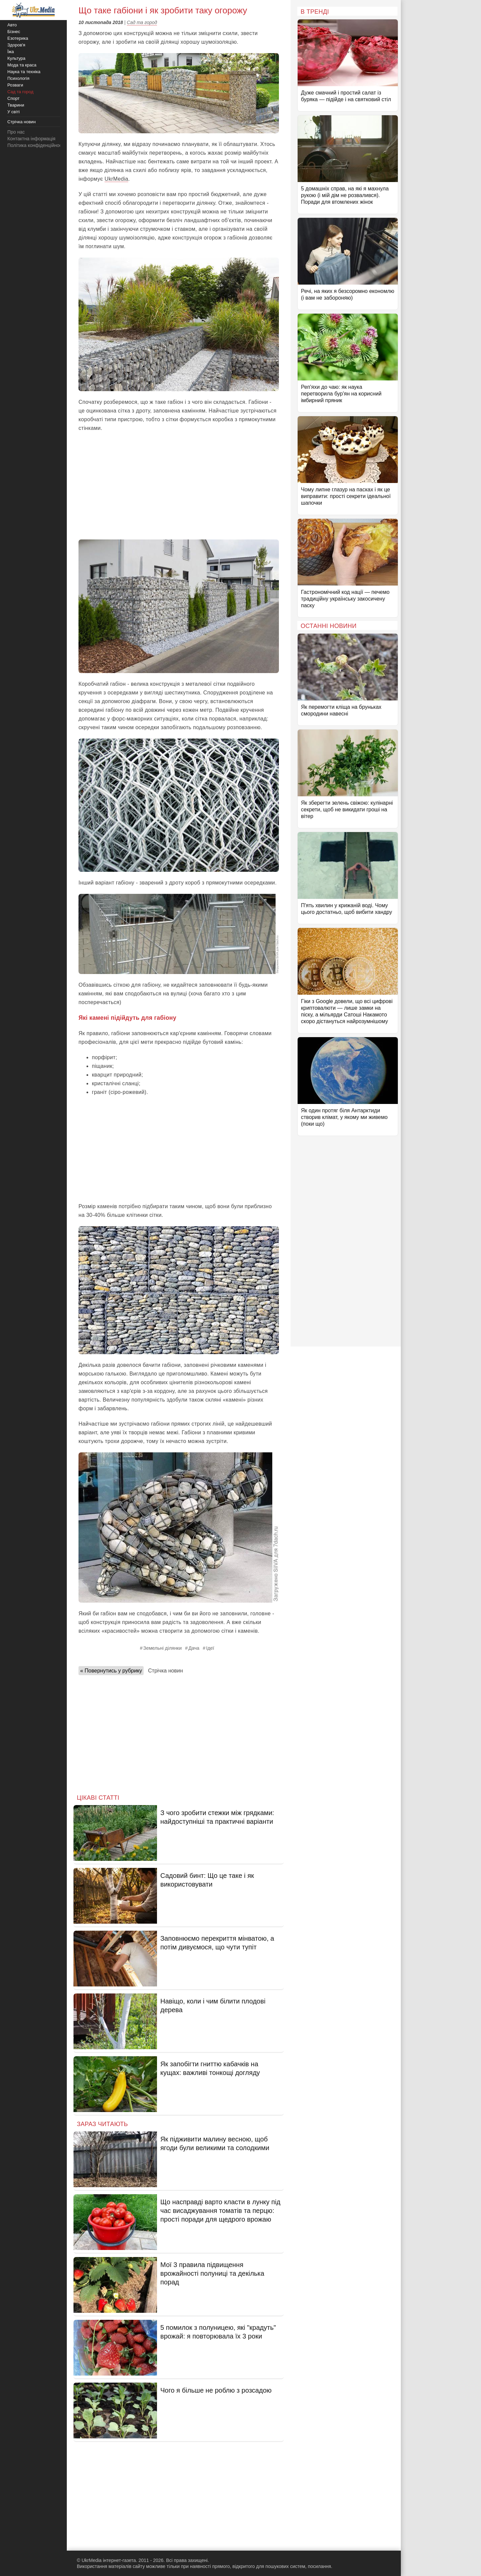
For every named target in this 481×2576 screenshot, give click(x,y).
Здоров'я (16, 44)
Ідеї (210, 1648)
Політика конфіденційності (36, 145)
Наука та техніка (23, 71)
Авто (12, 24)
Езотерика (17, 38)
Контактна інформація (31, 138)
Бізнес (13, 31)
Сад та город (142, 22)
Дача (193, 1648)
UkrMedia (116, 179)
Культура (16, 58)
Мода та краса (21, 64)
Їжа (10, 51)
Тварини (15, 105)
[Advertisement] (178, 486)
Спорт (13, 98)
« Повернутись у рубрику (111, 1670)
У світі (13, 111)
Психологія (18, 78)
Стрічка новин (165, 1670)
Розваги (15, 85)
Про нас (16, 132)
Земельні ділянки (162, 1648)
